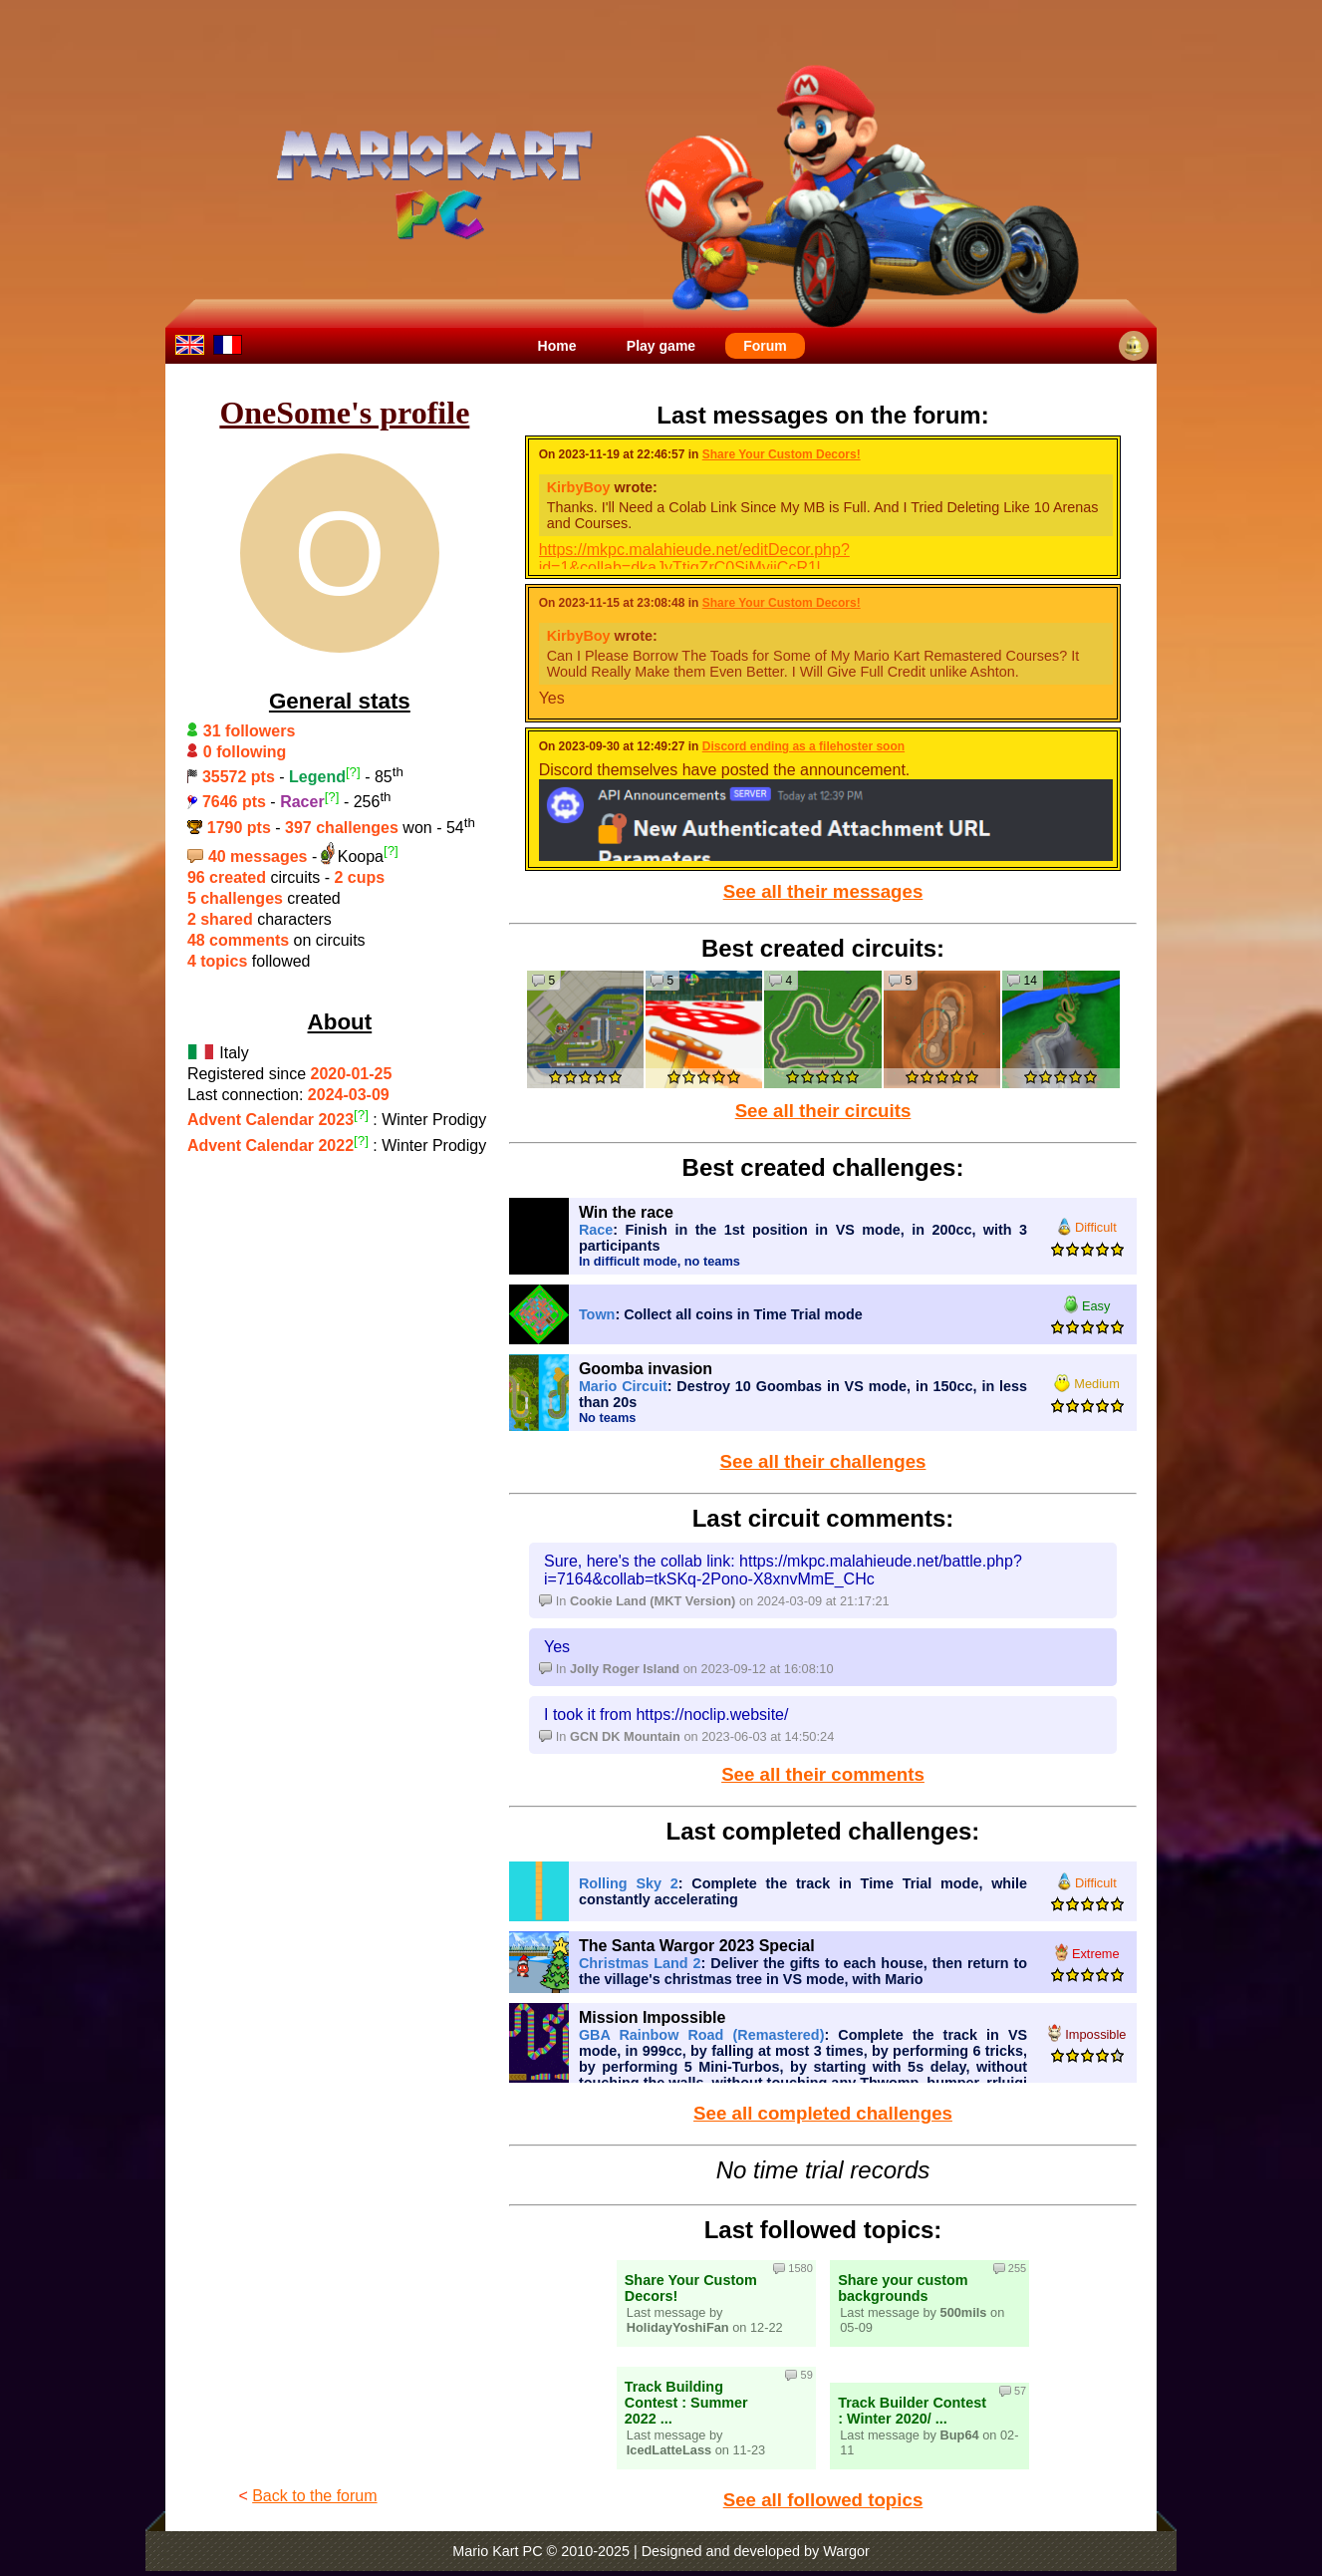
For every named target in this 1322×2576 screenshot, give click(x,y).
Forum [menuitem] (765, 346)
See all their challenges (823, 1461)
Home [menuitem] (557, 346)
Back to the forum (314, 2495)
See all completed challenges (822, 2113)
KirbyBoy (579, 487)
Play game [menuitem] (661, 346)
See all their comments (823, 1774)
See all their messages (823, 891)
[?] (353, 771)
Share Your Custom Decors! (781, 454)
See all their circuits (823, 1110)
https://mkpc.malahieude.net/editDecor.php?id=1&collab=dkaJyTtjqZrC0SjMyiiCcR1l (694, 558)
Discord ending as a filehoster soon (803, 746)
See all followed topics (823, 2499)
